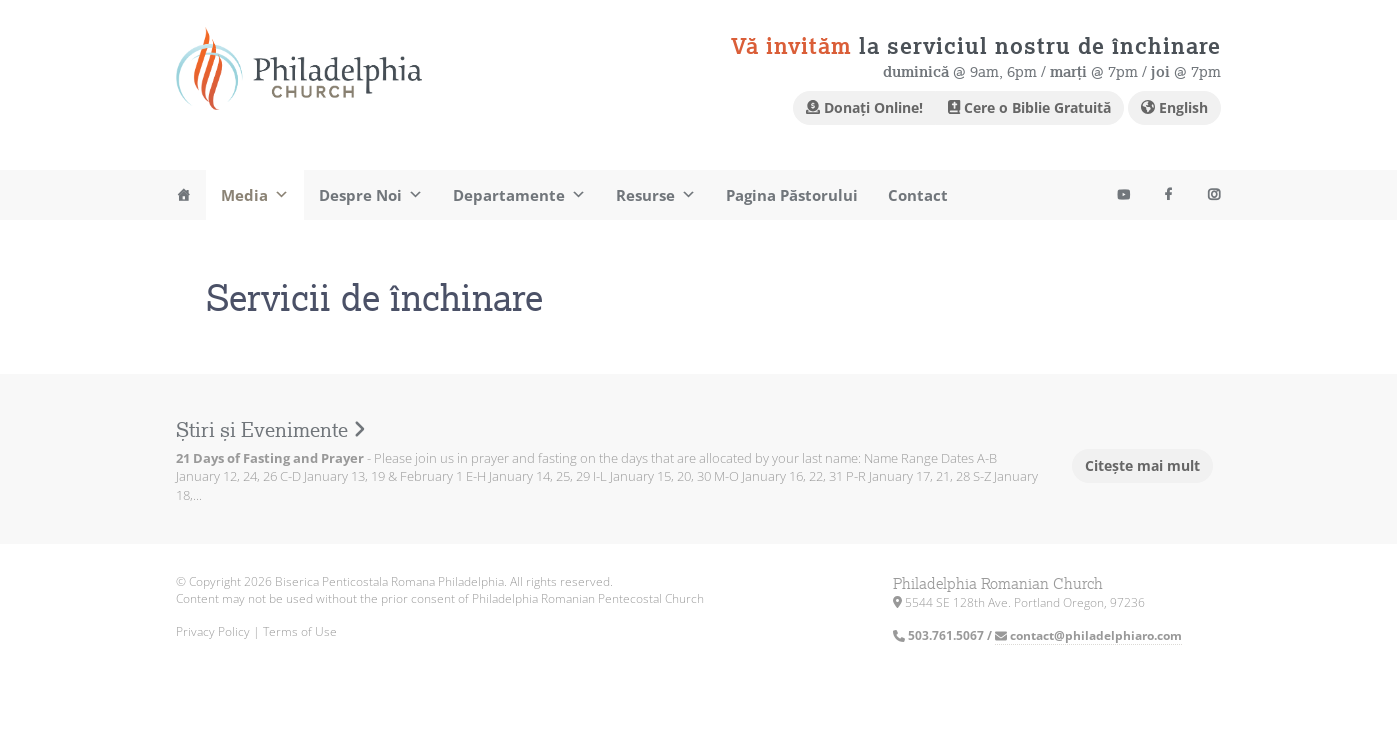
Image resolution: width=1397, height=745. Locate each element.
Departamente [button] (519, 195)
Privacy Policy (213, 631)
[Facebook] (1168, 195)
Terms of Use (300, 631)
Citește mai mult (1142, 465)
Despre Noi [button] (371, 195)
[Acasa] (183, 195)
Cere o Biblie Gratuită (1029, 107)
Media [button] (255, 195)
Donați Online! (864, 107)
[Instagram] (1213, 195)
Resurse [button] (656, 195)
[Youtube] (1123, 195)
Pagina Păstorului (792, 195)
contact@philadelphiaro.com (1088, 635)
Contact (918, 195)
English (1174, 107)
